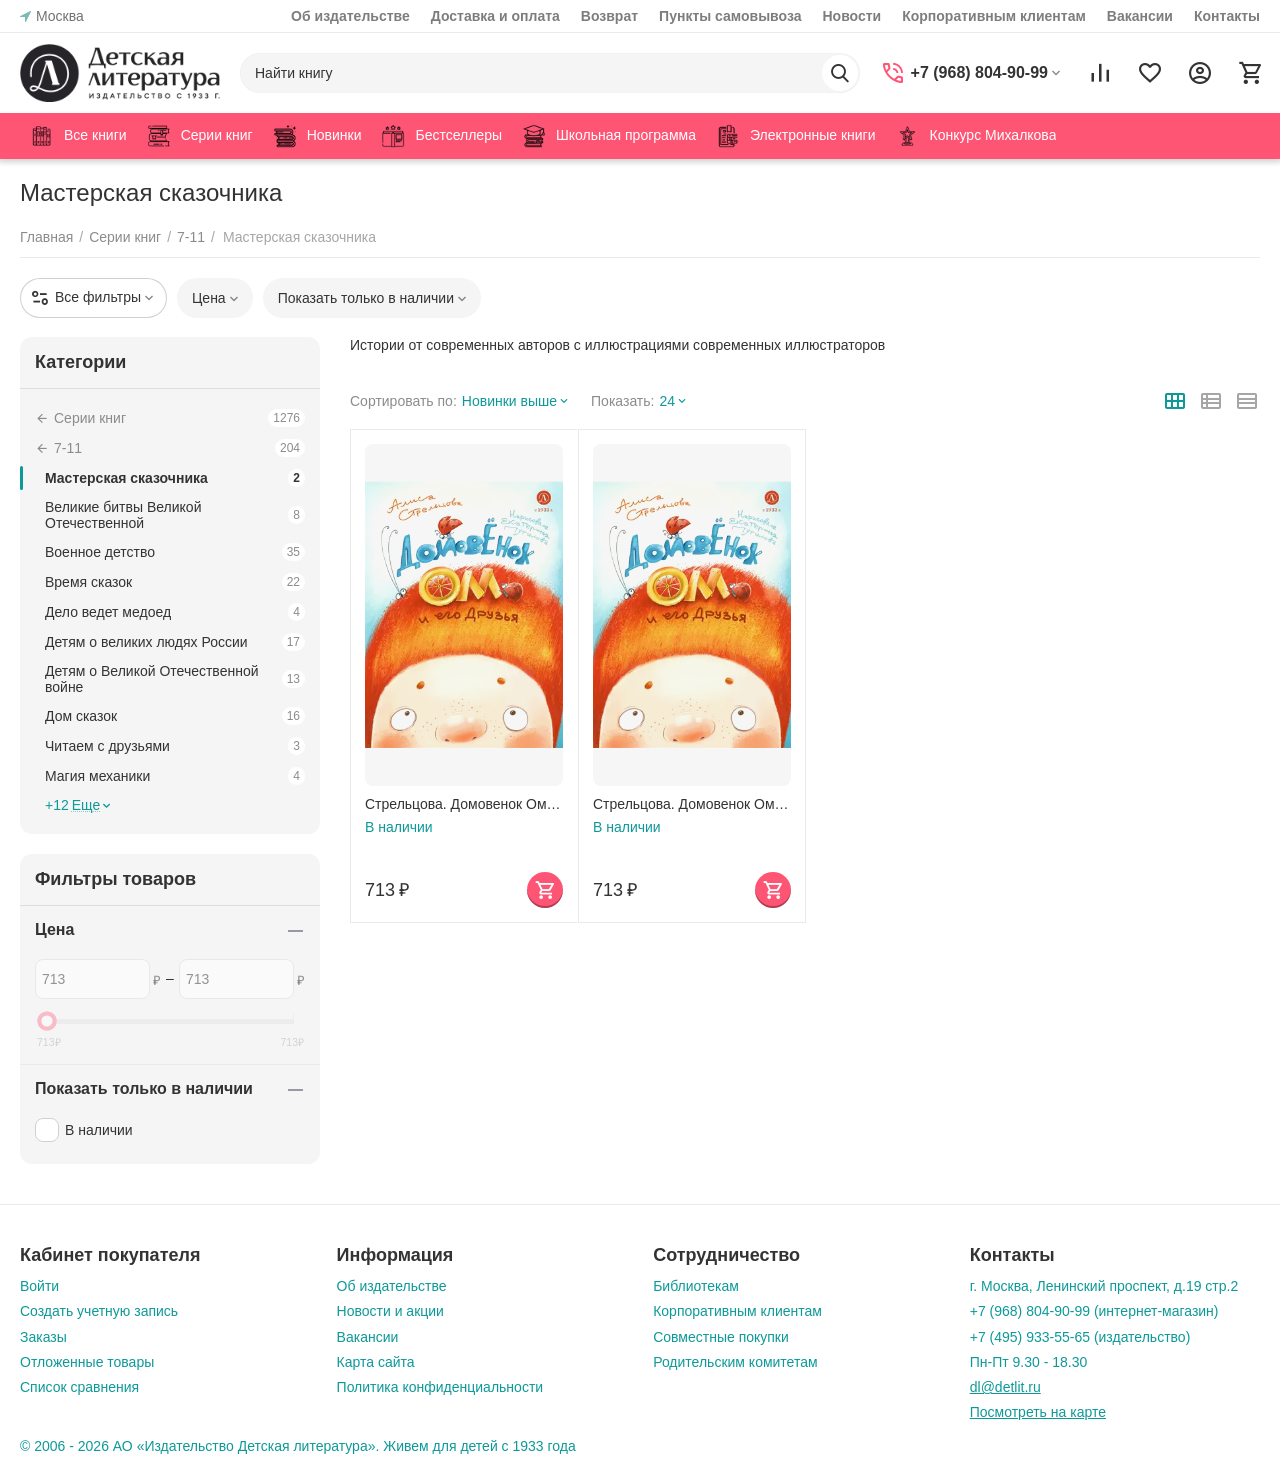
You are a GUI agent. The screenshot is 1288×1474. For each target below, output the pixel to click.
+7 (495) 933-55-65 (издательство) (1080, 1337)
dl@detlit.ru (1005, 1387)
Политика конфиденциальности (440, 1387)
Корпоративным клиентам (994, 16)
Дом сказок (175, 716)
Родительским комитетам (735, 1362)
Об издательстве (350, 16)
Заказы (43, 1337)
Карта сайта (376, 1362)
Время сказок (175, 582)
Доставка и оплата (495, 16)
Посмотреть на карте (1038, 1412)
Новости (851, 16)
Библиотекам (696, 1286)
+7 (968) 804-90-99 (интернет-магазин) (1094, 1311)
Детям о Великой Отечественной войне (175, 679)
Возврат (609, 16)
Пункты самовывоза (730, 16)
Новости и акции (390, 1311)
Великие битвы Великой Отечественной (175, 515)
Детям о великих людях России (175, 642)
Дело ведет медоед (175, 612)
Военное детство (175, 552)
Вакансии (1140, 16)
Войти (39, 1286)
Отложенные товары (87, 1362)
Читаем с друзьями (175, 746)
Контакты (1227, 16)
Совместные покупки (721, 1337)
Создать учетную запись (99, 1311)
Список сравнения (79, 1387)
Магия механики (175, 776)
